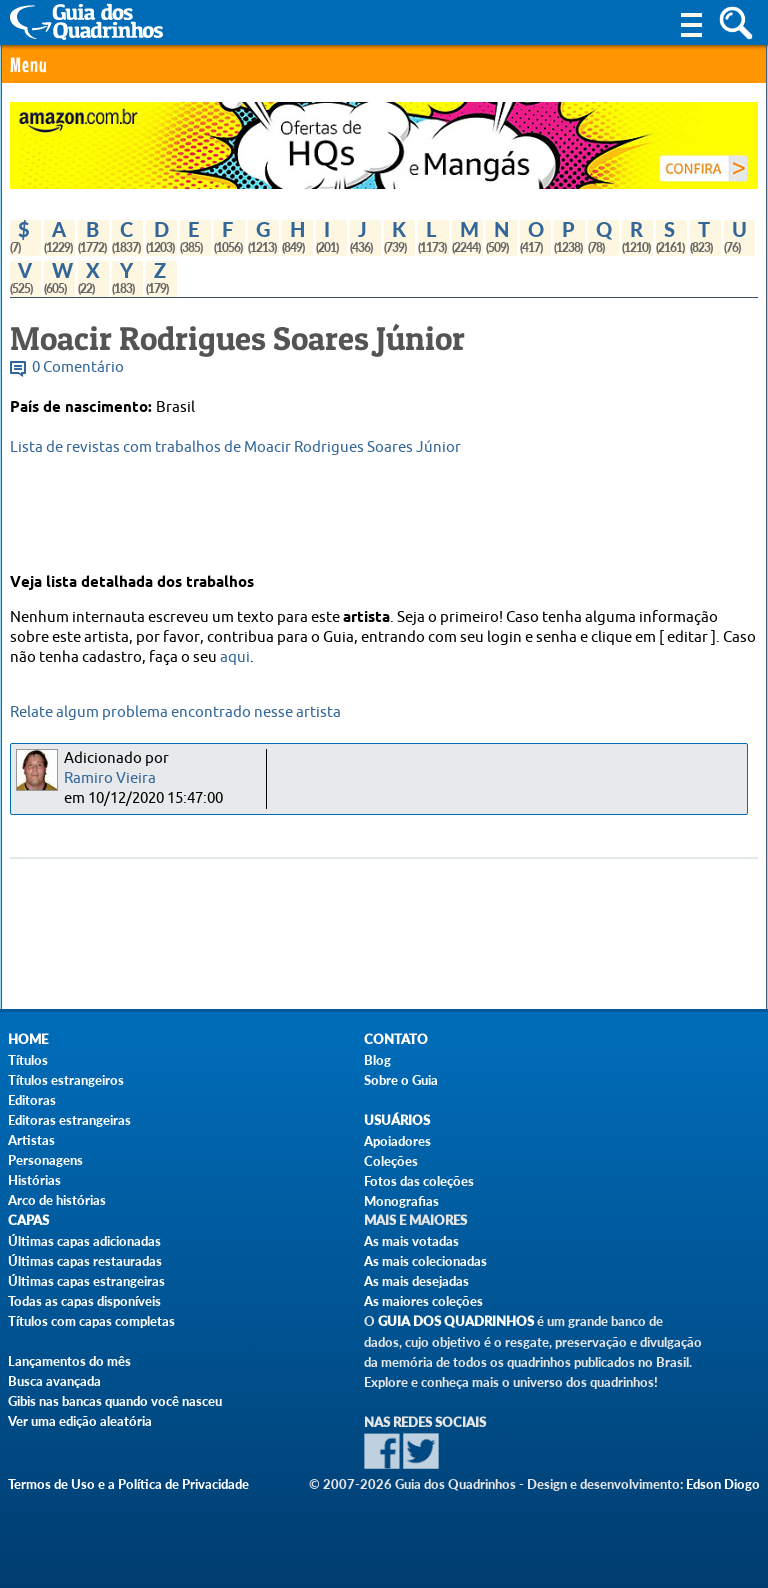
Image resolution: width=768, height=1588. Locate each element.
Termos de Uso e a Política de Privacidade (128, 1484)
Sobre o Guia (401, 1080)
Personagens (45, 1160)
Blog (377, 1060)
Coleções (391, 1161)
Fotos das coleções (419, 1181)
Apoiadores (397, 1141)
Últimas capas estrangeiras (86, 1281)
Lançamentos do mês (69, 1361)
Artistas (31, 1140)
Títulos (28, 1060)
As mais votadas (411, 1241)
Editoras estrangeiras (69, 1120)
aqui (235, 657)
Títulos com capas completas (91, 1321)
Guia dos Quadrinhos (456, 1321)
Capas (28, 1220)
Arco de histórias (57, 1200)
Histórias (34, 1180)
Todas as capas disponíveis (84, 1301)
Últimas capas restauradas (85, 1261)
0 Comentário (78, 367)
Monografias (401, 1201)
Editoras (32, 1100)
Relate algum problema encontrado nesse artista (175, 712)
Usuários (397, 1120)
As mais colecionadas (425, 1261)
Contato (396, 1039)
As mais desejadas (416, 1281)
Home (28, 1039)
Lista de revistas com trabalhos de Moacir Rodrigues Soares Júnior (235, 447)
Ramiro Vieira (110, 778)
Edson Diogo (723, 1484)
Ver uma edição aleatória (80, 1421)
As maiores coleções (423, 1301)
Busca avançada (54, 1381)
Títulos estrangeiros (66, 1080)
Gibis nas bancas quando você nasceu (115, 1401)
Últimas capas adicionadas (84, 1241)
